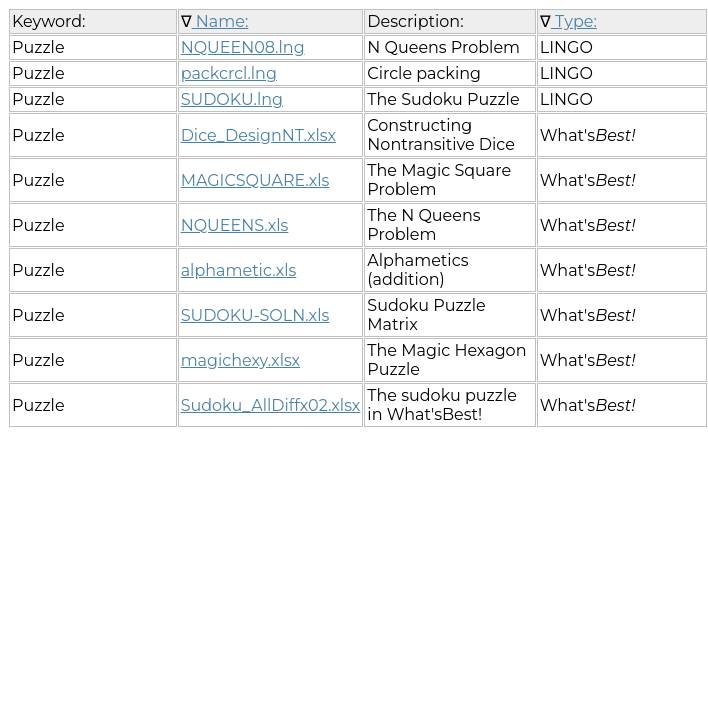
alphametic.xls (239, 270)
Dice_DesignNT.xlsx (258, 135)
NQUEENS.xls (235, 225)
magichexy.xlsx (241, 360)
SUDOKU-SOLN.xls (255, 315)
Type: (574, 21)
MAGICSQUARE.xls (255, 180)
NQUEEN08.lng (243, 47)
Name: (220, 21)
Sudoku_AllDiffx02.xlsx (271, 405)
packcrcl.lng (229, 73)
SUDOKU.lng (232, 99)
